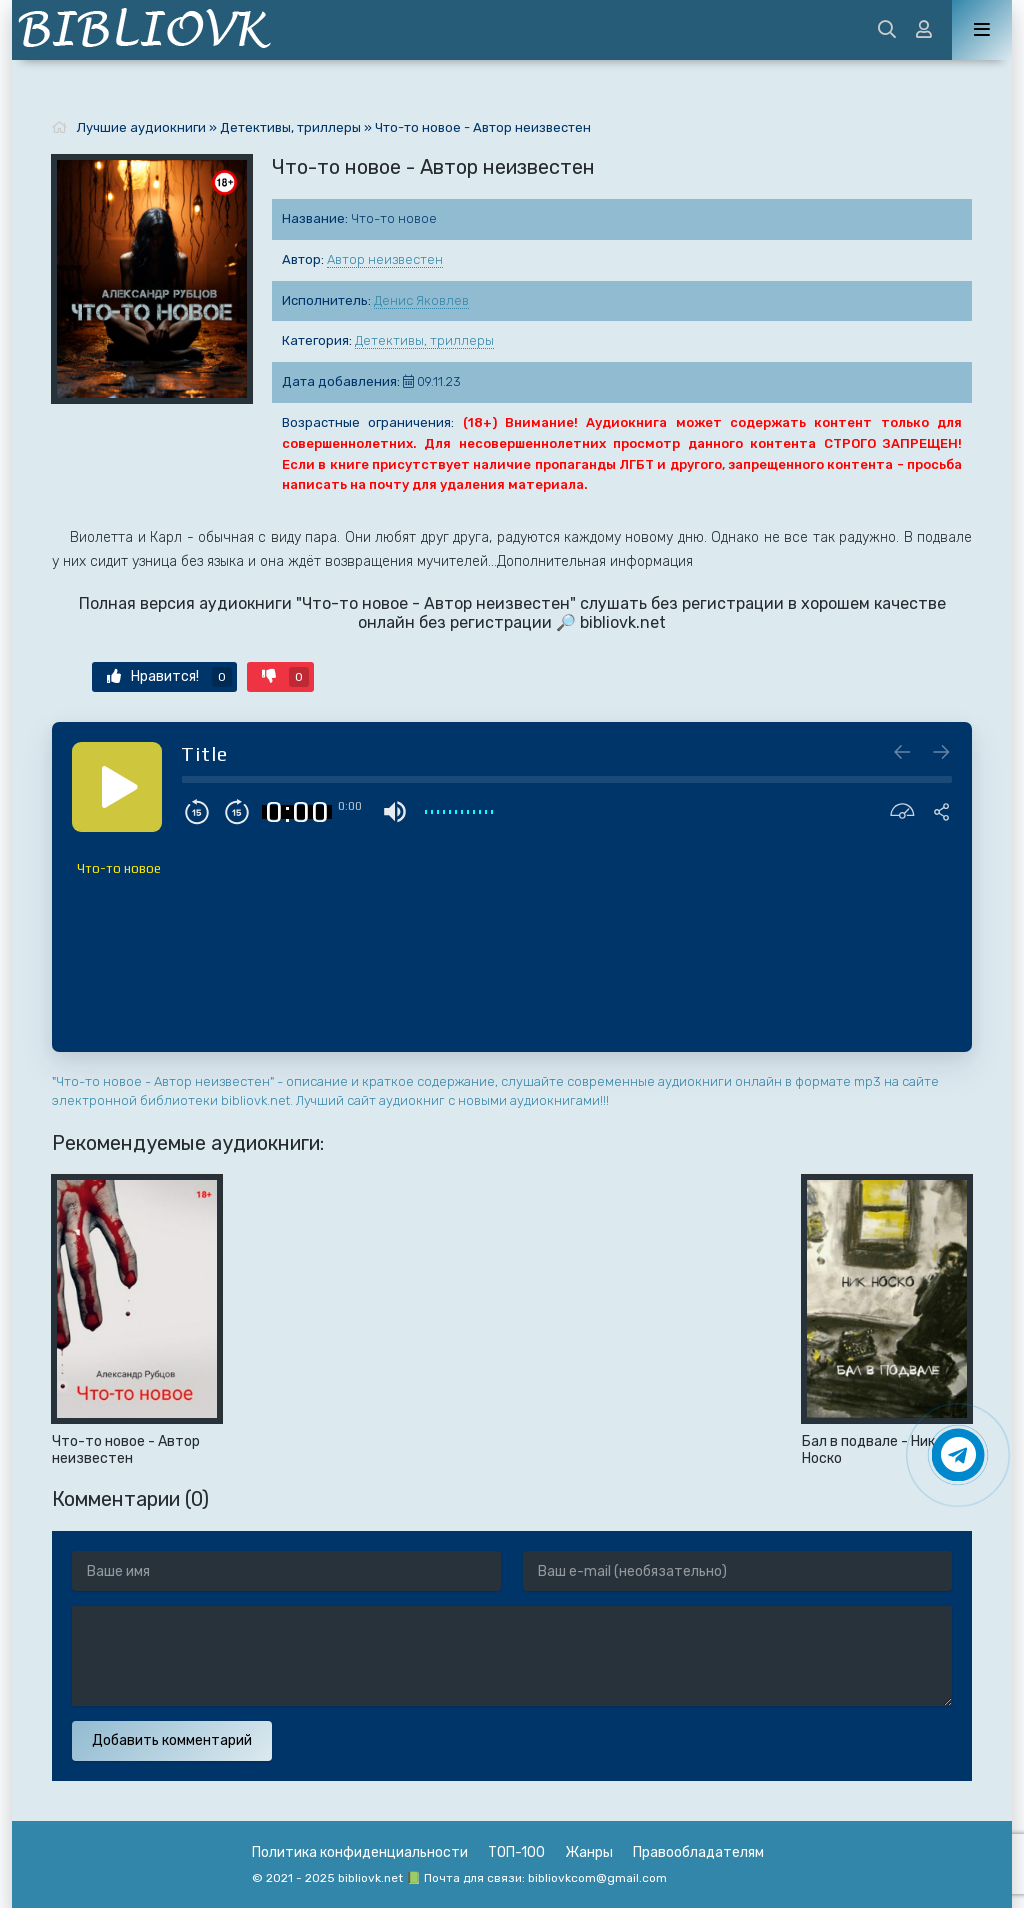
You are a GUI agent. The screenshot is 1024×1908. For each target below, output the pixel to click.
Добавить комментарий (172, 1740)
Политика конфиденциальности (360, 1852)
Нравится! (169, 677)
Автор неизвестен (385, 259)
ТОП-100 (516, 1852)
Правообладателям (698, 1852)
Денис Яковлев (421, 300)
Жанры (589, 1852)
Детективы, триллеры (424, 340)
